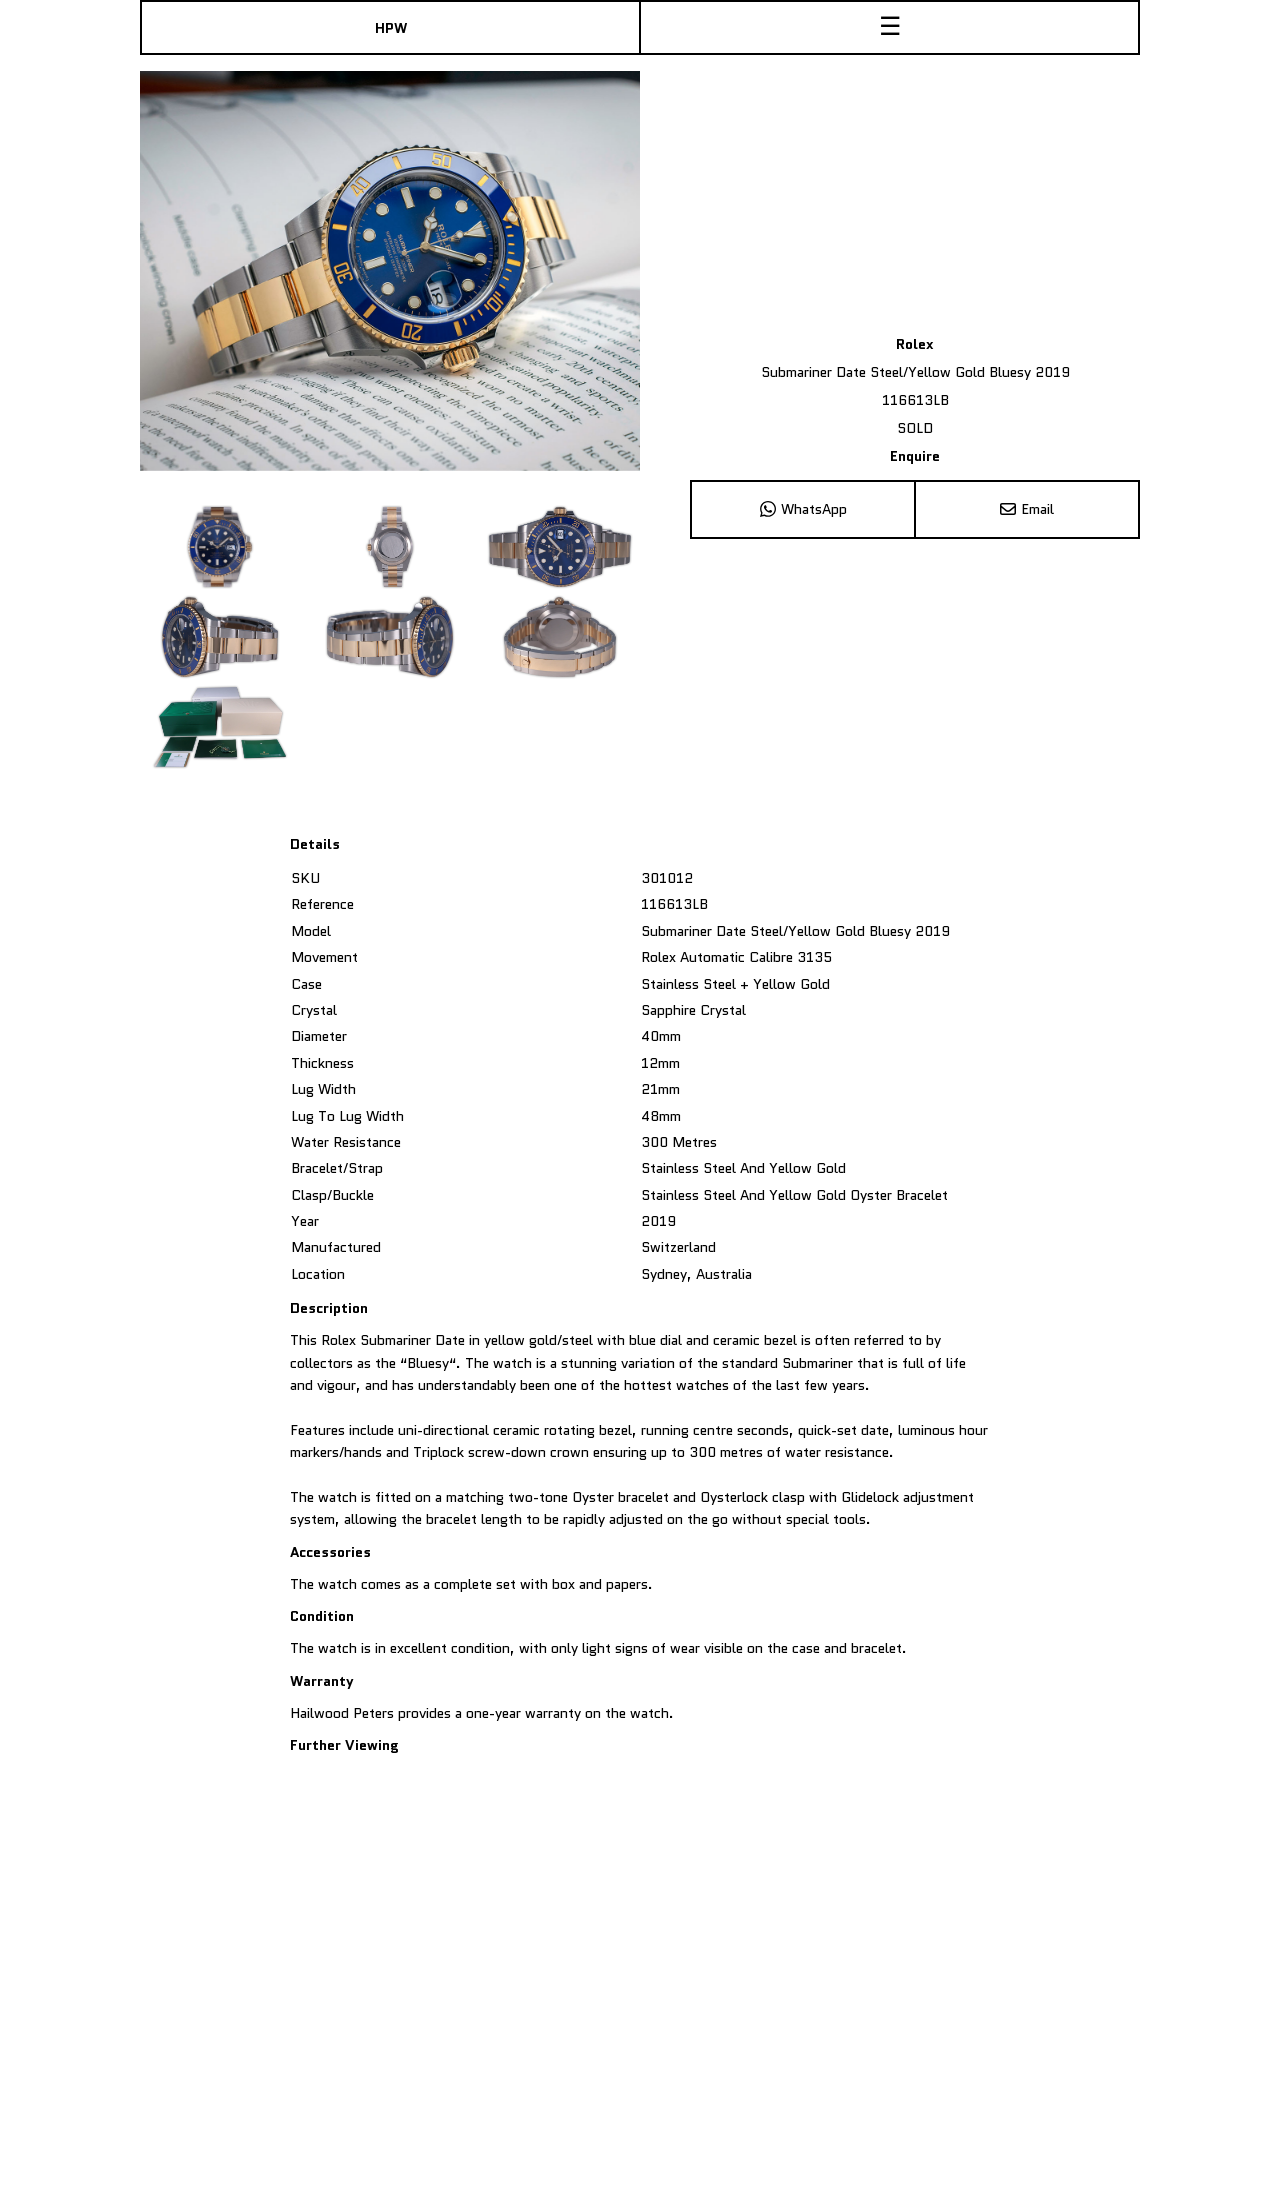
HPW (391, 28)
